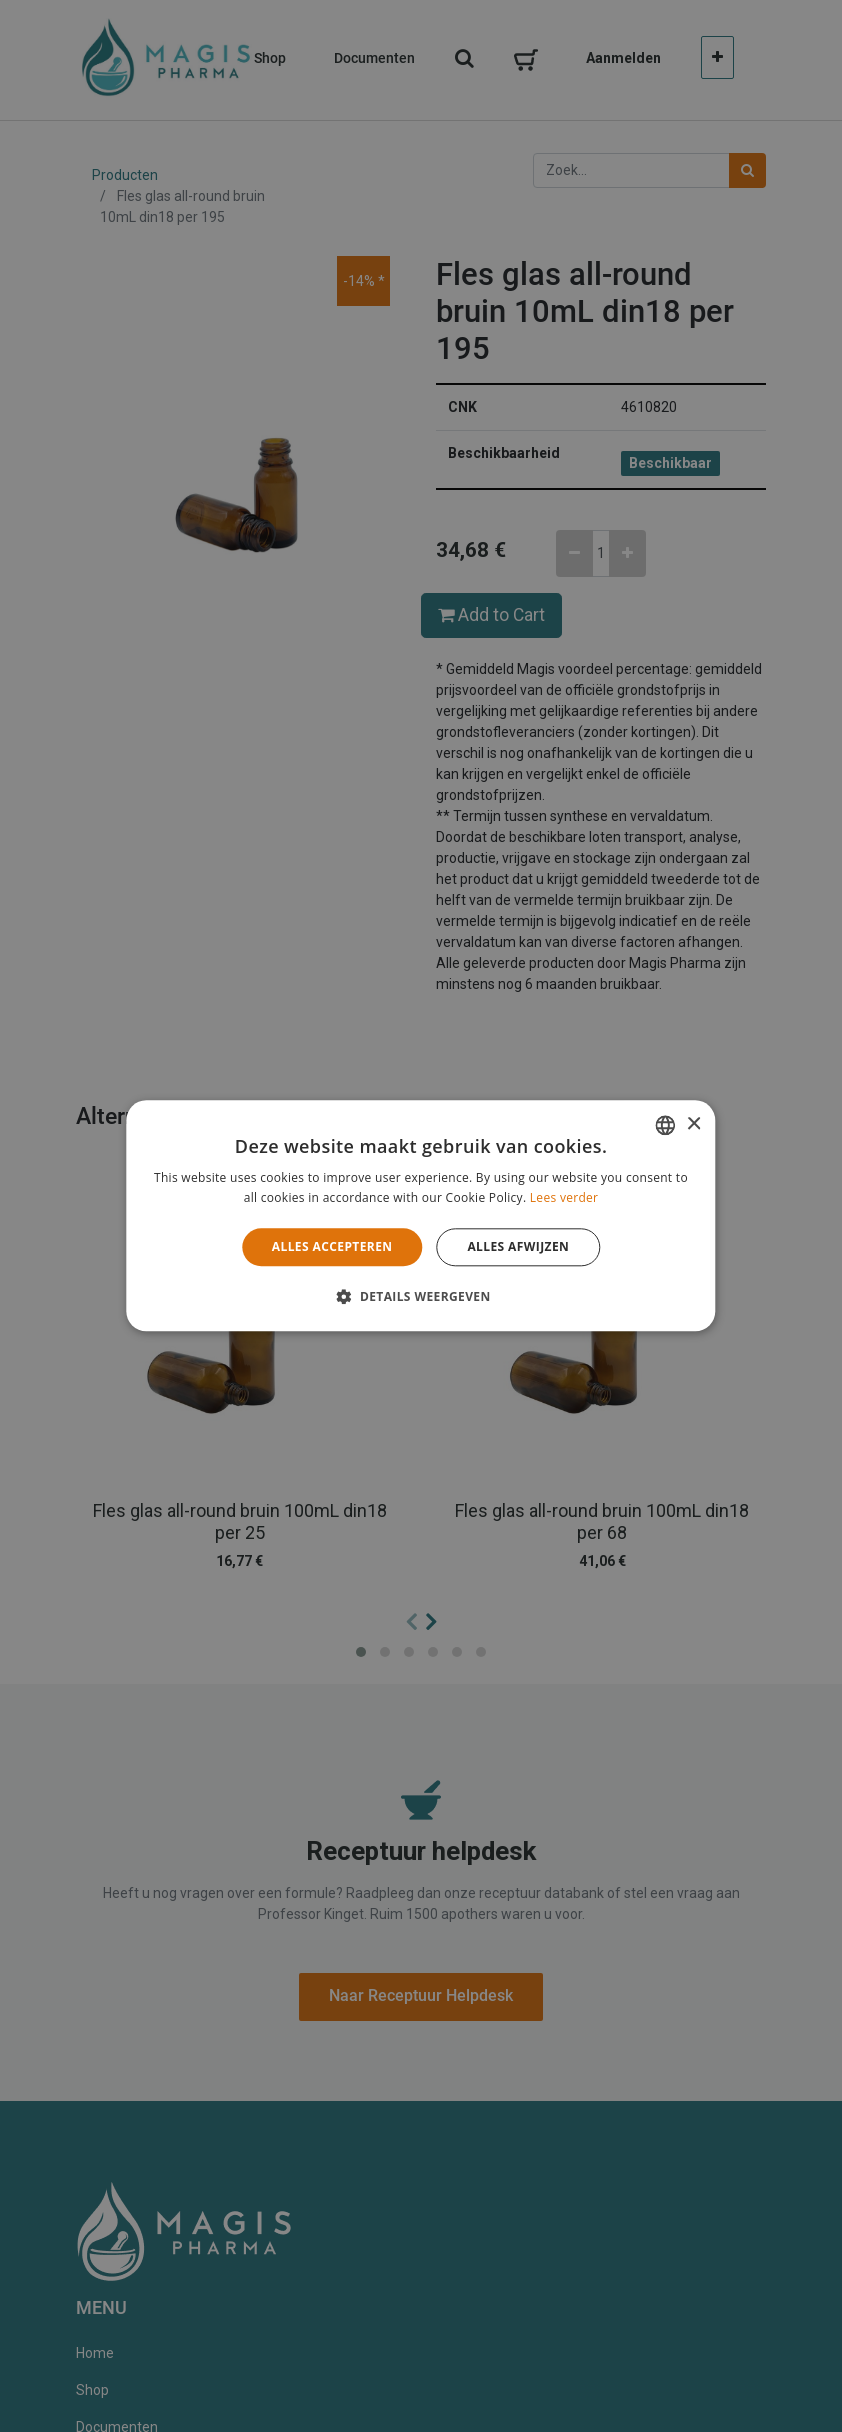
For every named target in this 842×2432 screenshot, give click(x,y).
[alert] (421, 1216)
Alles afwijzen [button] (518, 1246)
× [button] (693, 1124)
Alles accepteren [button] (332, 1246)
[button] (420, 1297)
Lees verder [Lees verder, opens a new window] (564, 1198)
